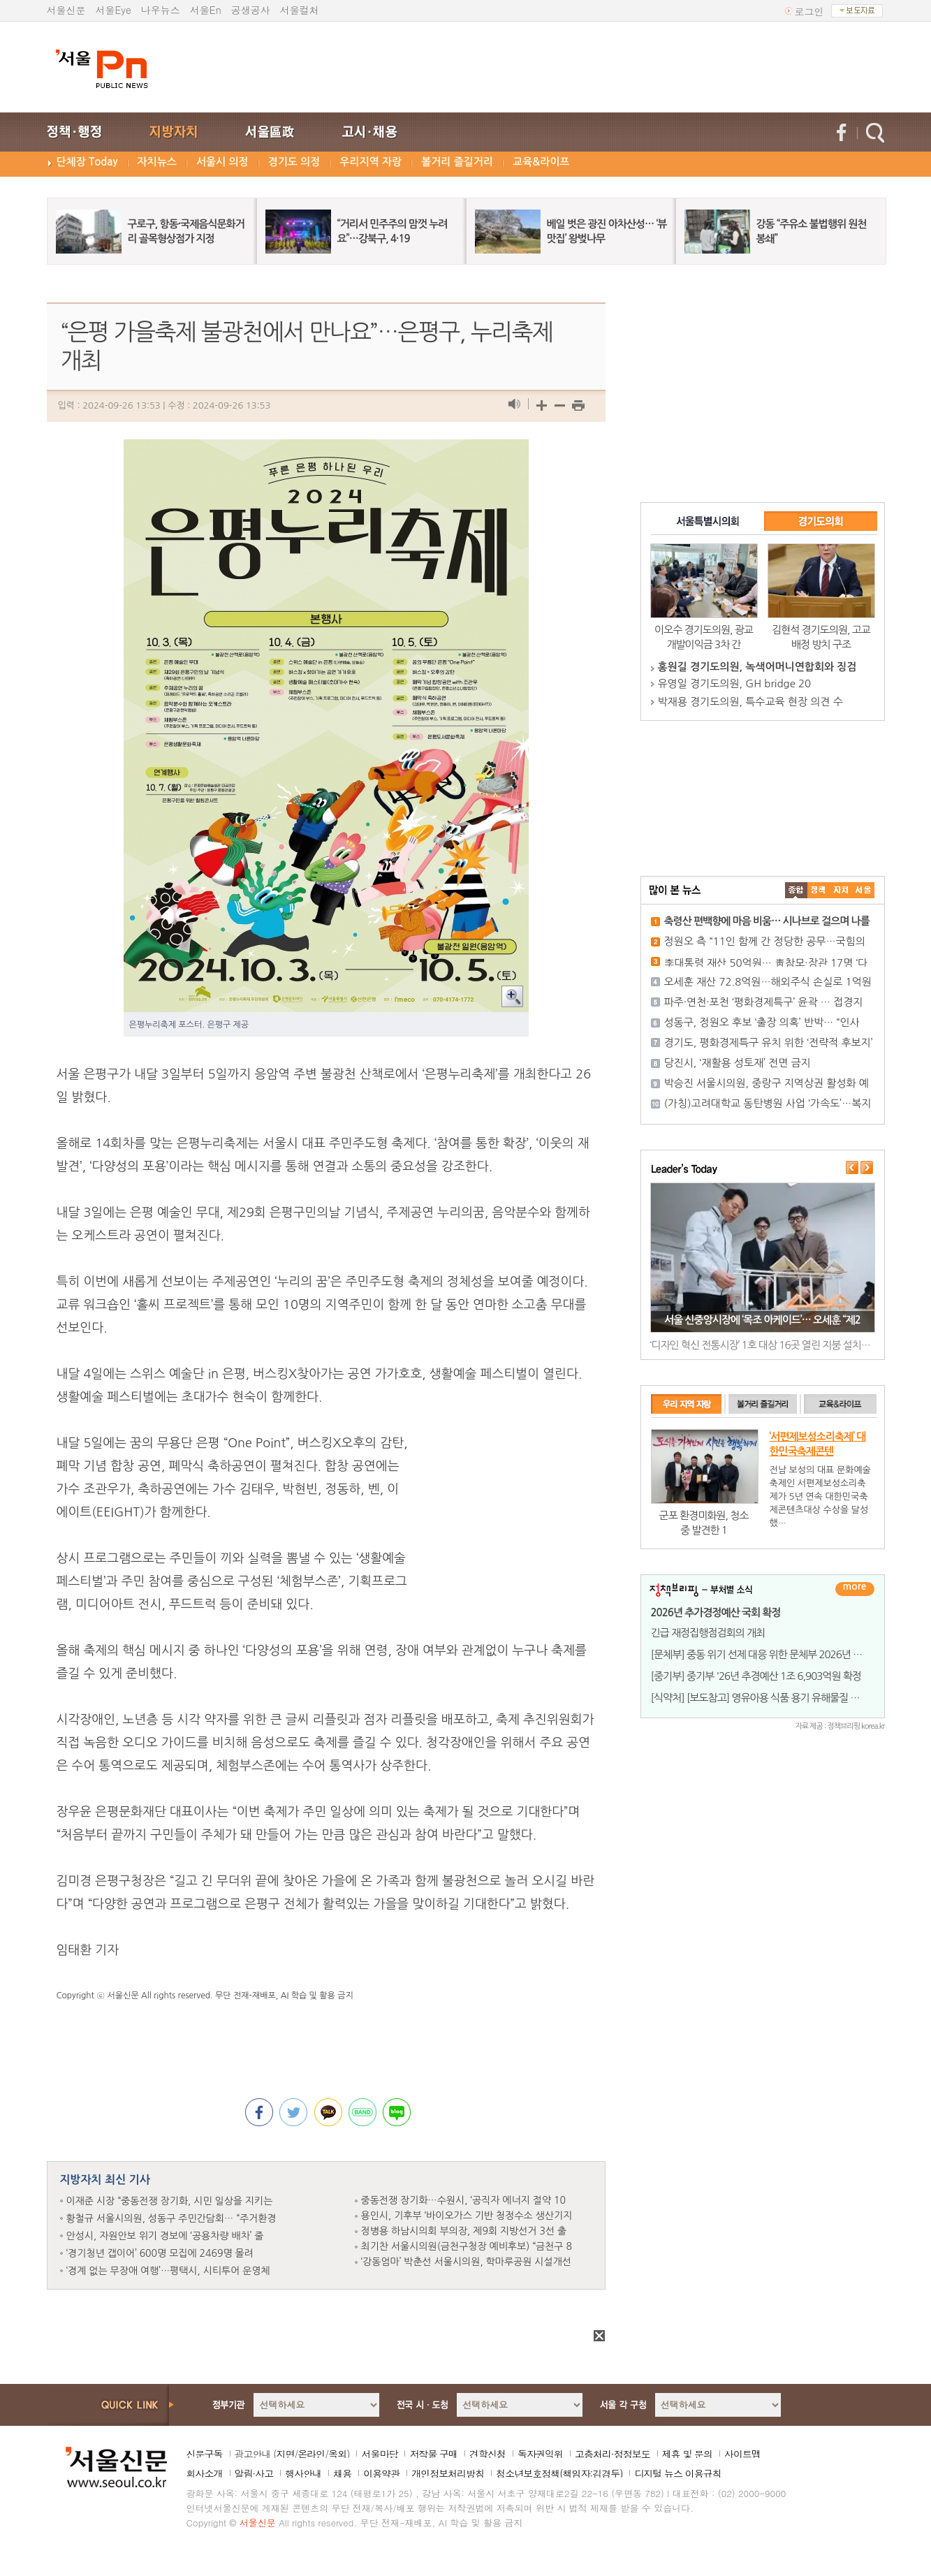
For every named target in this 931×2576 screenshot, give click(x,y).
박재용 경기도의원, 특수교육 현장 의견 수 (750, 701)
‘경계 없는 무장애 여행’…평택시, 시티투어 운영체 (168, 2271)
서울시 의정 (222, 161)
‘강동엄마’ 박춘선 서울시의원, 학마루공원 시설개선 (466, 2262)
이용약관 (381, 2473)
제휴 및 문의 (687, 2454)
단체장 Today (87, 161)
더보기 (854, 1589)
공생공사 (250, 10)
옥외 (337, 2454)
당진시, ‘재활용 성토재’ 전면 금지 (737, 1063)
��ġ (818, 890)
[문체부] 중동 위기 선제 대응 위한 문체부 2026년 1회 (759, 1654)
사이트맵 (742, 2454)
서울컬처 (299, 10)
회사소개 (204, 2473)
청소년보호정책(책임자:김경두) (559, 2473)
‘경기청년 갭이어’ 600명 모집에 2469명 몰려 (160, 2253)
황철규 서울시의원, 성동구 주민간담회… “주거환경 (171, 2218)
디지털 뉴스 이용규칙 (677, 2473)
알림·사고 (254, 2473)
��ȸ (863, 890)
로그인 (809, 11)
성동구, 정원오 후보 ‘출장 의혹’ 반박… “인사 (762, 1022)
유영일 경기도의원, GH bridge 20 (735, 683)
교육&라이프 (541, 161)
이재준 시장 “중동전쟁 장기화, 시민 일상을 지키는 (169, 2201)
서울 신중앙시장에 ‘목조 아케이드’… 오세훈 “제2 (762, 1320)
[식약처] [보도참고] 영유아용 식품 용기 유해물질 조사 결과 (770, 1697)
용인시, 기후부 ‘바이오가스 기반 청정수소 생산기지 (467, 2215)
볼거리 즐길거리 (457, 161)
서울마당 (379, 2454)
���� (796, 890)
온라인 (311, 2454)
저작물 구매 (433, 2454)
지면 (285, 2454)
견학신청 (487, 2454)
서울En (205, 10)
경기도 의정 (294, 161)
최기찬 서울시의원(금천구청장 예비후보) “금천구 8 (466, 2246)
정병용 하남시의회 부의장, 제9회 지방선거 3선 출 (464, 2231)
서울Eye (113, 10)
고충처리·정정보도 (612, 2454)
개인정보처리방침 (447, 2473)
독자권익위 (540, 2454)
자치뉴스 (157, 161)
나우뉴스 (160, 10)
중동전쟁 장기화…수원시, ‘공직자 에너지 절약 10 (463, 2200)
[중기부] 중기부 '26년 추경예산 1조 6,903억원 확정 (756, 1676)
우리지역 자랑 (370, 161)
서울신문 (66, 10)
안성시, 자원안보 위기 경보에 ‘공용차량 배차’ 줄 (165, 2236)
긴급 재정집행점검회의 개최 (708, 1632)
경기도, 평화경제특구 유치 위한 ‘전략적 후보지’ (768, 1042)
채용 (342, 2473)
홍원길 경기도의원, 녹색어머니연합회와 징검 (757, 666)
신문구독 (204, 2454)
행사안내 (303, 2473)
